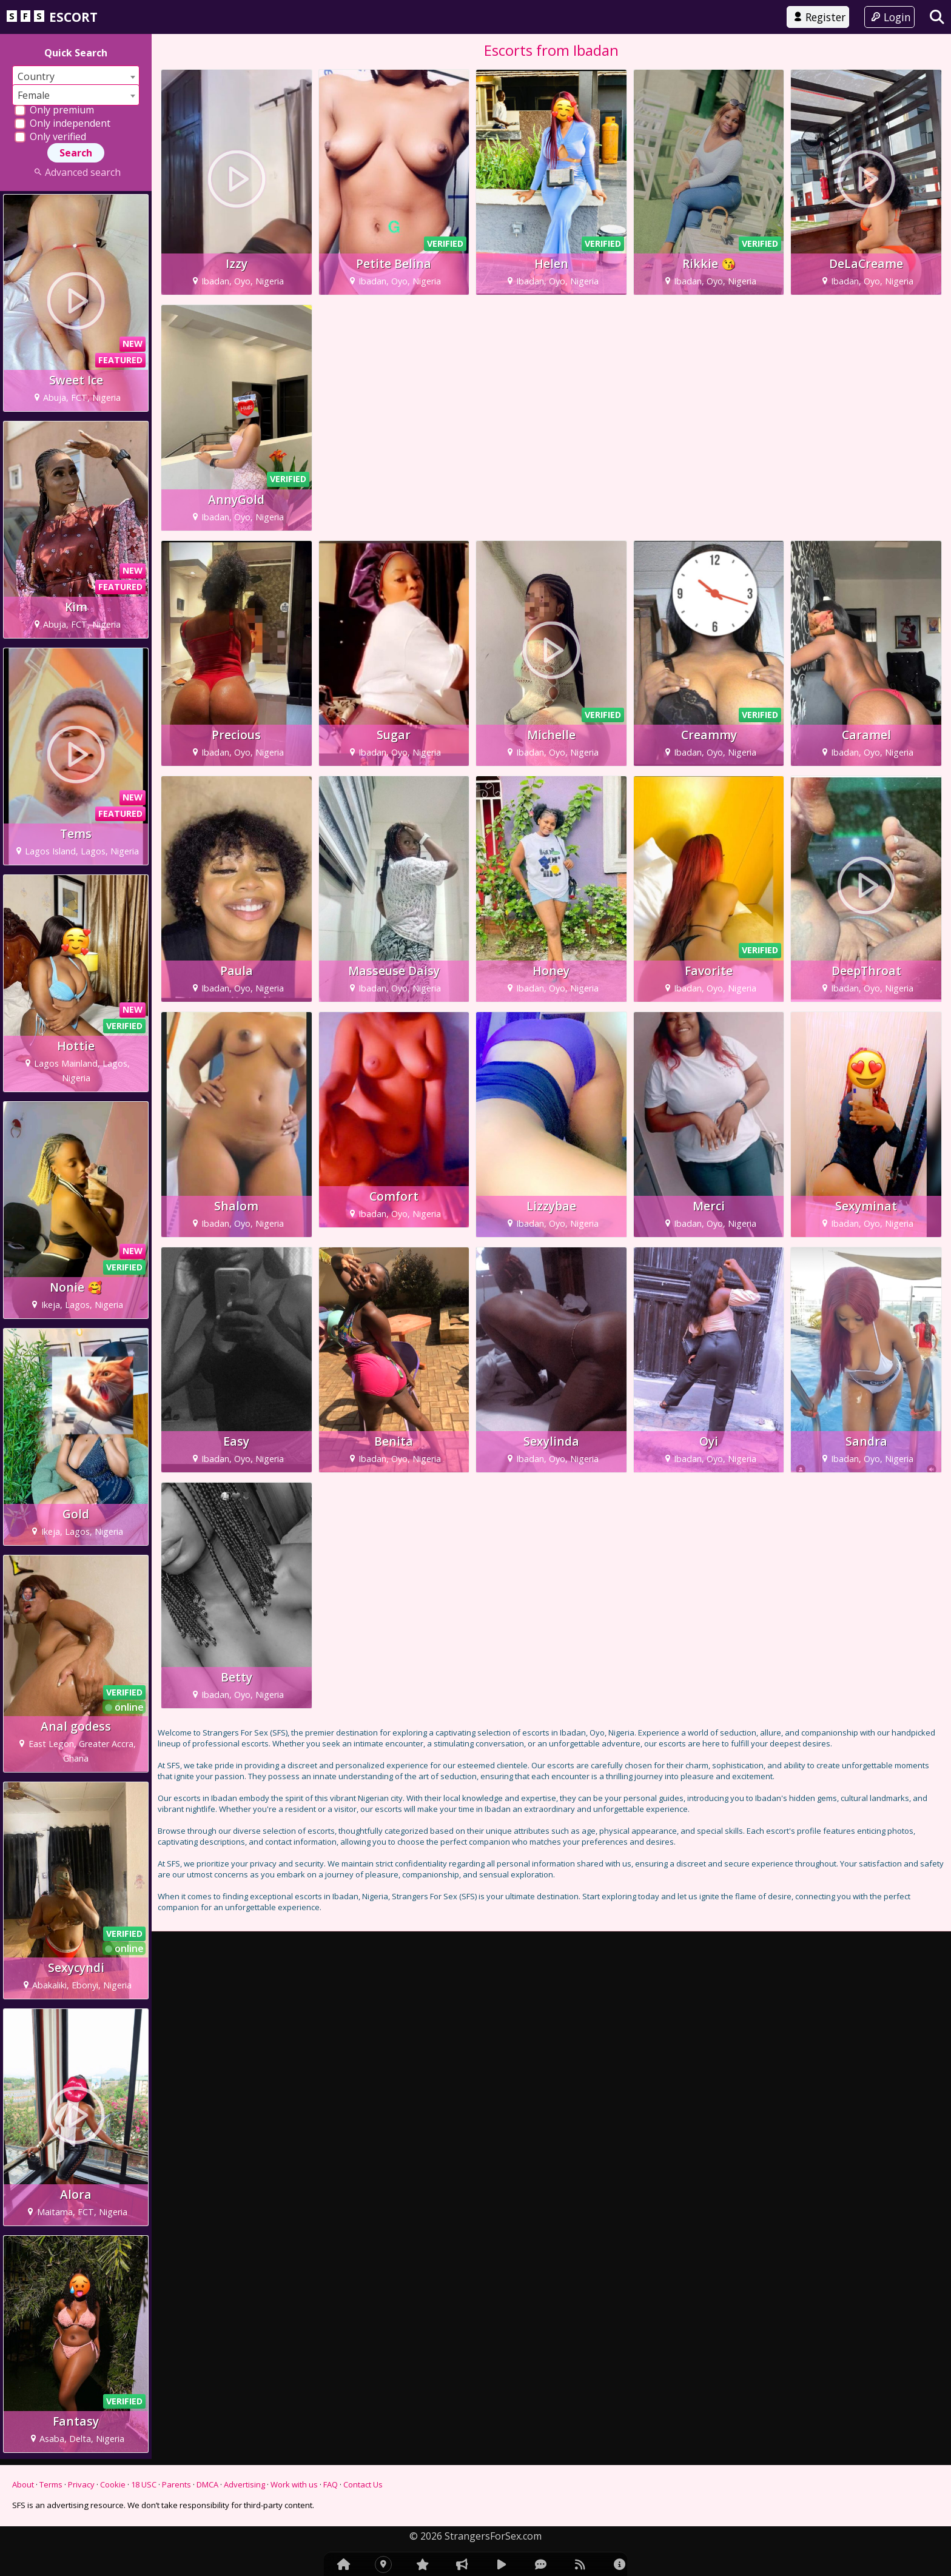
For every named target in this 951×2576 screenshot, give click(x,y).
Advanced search (75, 172)
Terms (50, 2484)
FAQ (330, 2484)
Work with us (294, 2484)
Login (889, 17)
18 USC (143, 2484)
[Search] (937, 17)
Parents (176, 2484)
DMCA (207, 2484)
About (23, 2484)
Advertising (244, 2484)
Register (818, 17)
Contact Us (363, 2484)
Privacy (81, 2484)
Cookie (113, 2484)
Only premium (54, 109)
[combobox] (75, 76)
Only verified (50, 136)
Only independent (62, 123)
